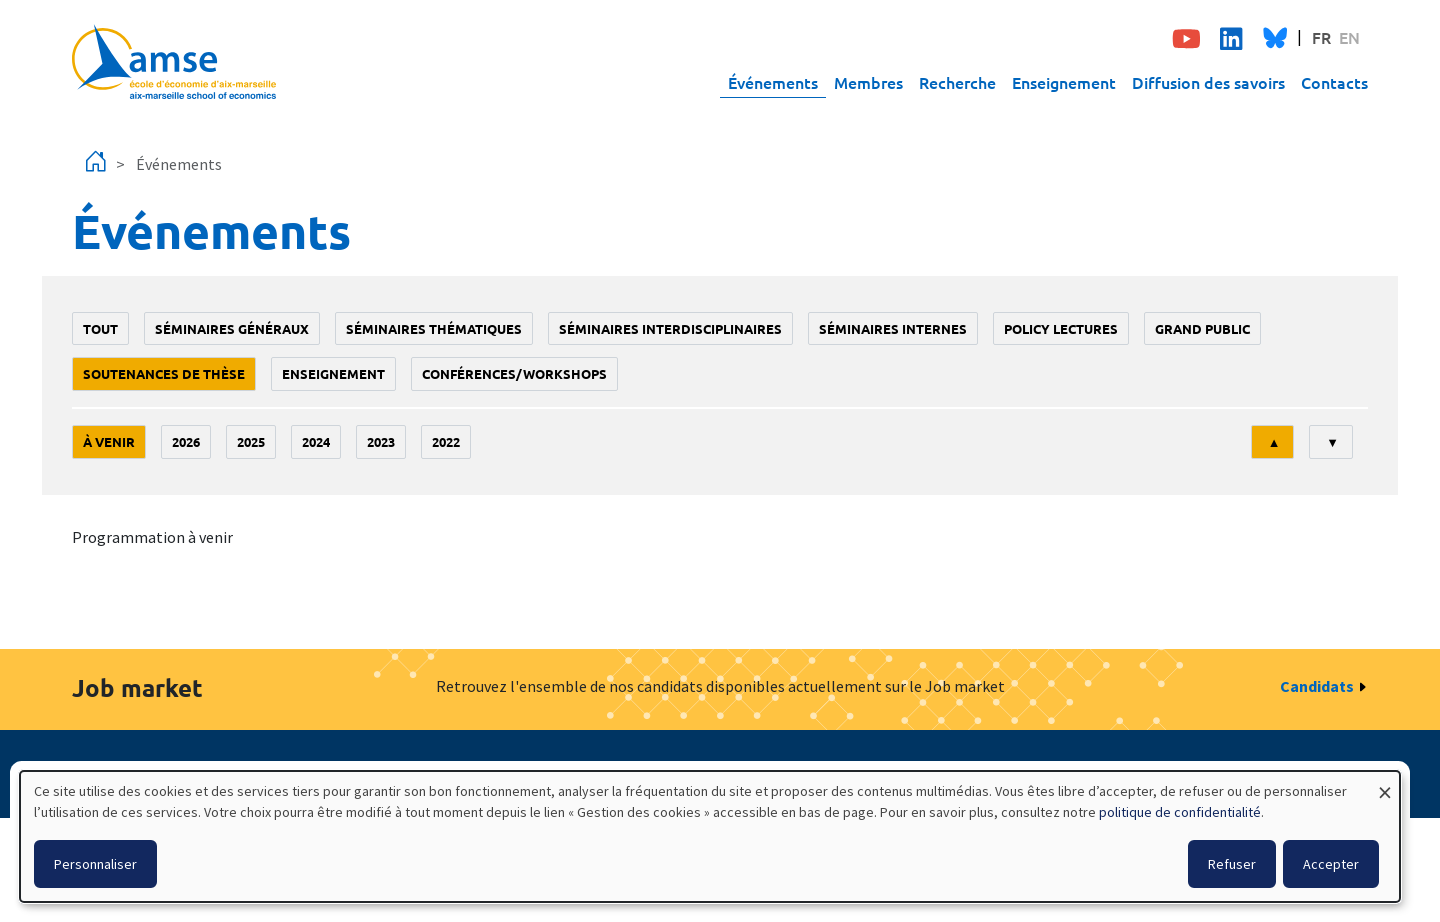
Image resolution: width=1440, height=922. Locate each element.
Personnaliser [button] (95, 864)
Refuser (1232, 864)
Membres (868, 82)
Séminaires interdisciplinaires (670, 328)
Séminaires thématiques (434, 328)
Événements (773, 82)
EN (1349, 37)
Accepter (1331, 864)
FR (1321, 37)
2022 (446, 441)
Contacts (1334, 82)
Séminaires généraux (232, 328)
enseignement (333, 373)
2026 (186, 441)
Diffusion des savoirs (1208, 82)
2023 (381, 441)
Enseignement (1064, 82)
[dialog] (710, 836)
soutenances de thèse (164, 373)
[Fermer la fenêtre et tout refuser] (1385, 783)
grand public (1202, 328)
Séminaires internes (893, 328)
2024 (316, 441)
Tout (100, 328)
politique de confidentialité (1180, 812)
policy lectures (1061, 328)
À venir (109, 441)
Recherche (957, 82)
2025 (251, 441)
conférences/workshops (514, 373)
